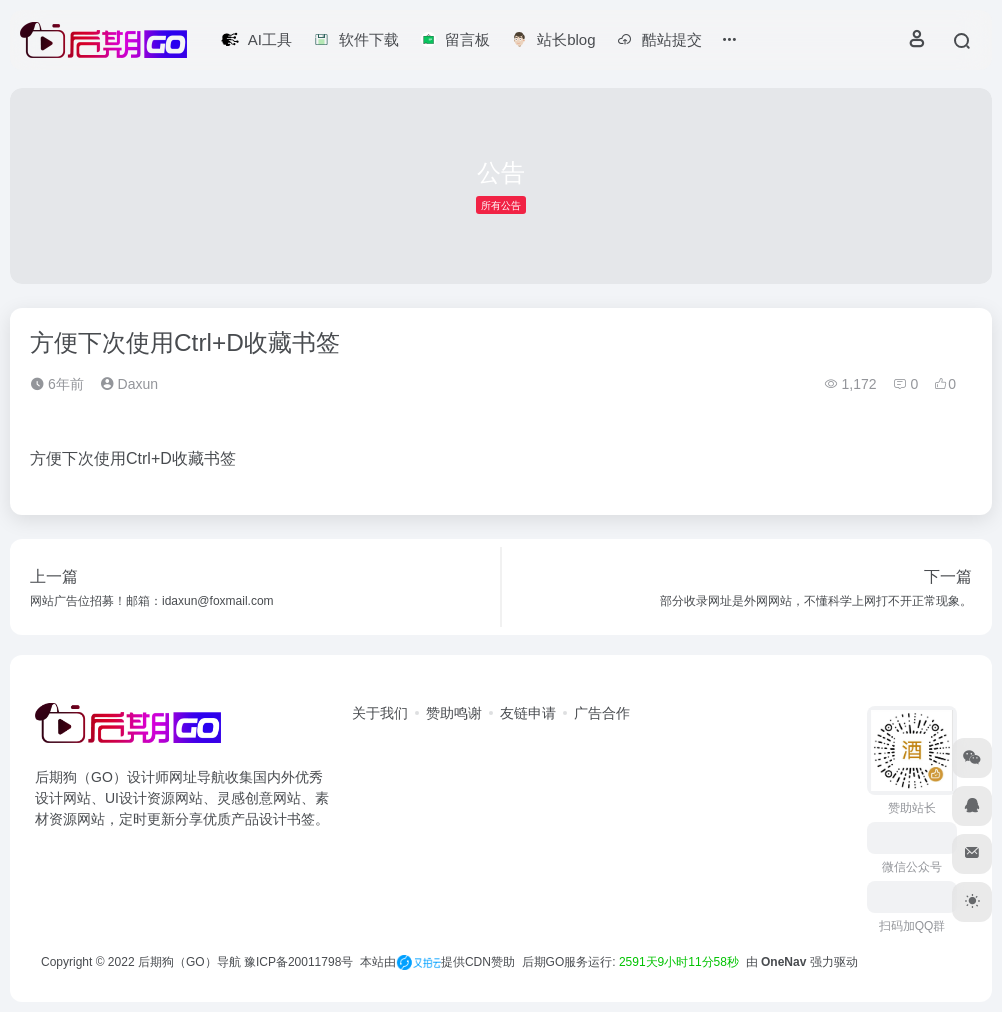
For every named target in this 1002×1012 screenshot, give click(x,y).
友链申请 (528, 713)
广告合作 (602, 713)
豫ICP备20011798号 (298, 962)
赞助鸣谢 (454, 713)
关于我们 (380, 713)
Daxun (129, 384)
